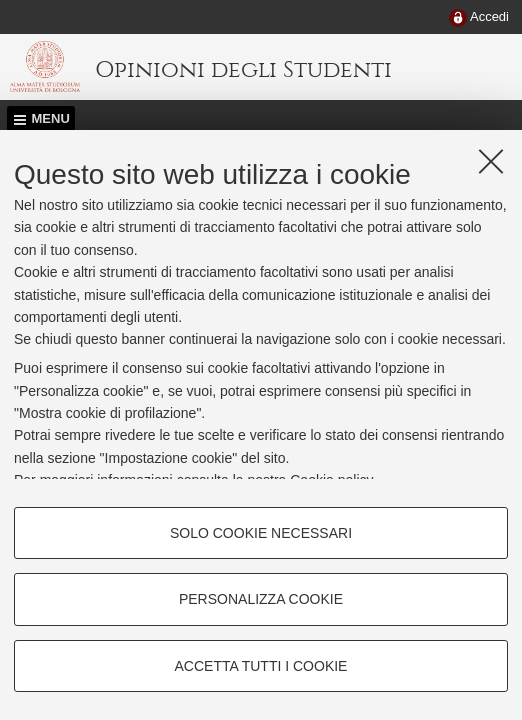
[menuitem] (479, 18)
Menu (51, 118)
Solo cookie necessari (261, 533)
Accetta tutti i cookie (261, 666)
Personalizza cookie (261, 599)
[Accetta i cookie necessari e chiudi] (491, 161)
